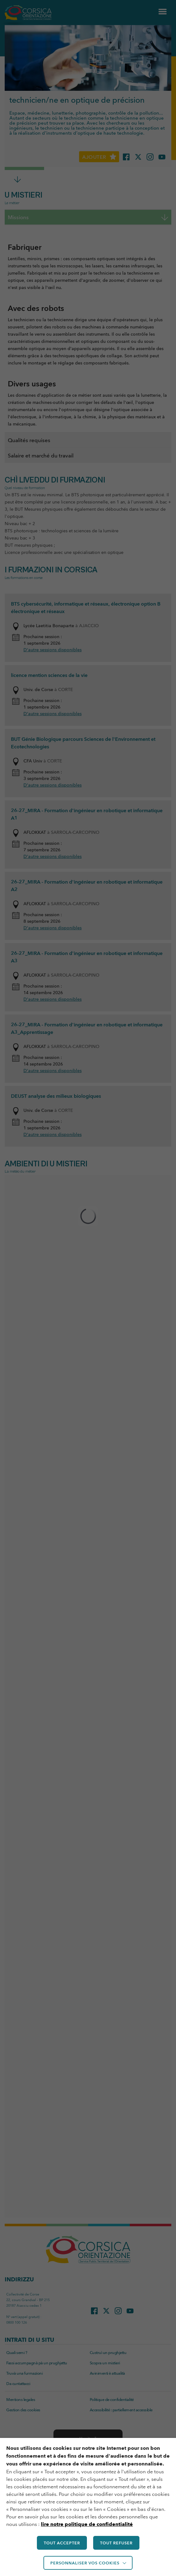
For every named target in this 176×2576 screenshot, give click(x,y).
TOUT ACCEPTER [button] (62, 2542)
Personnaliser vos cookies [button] (84, 2562)
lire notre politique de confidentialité (87, 2524)
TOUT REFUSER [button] (116, 2542)
